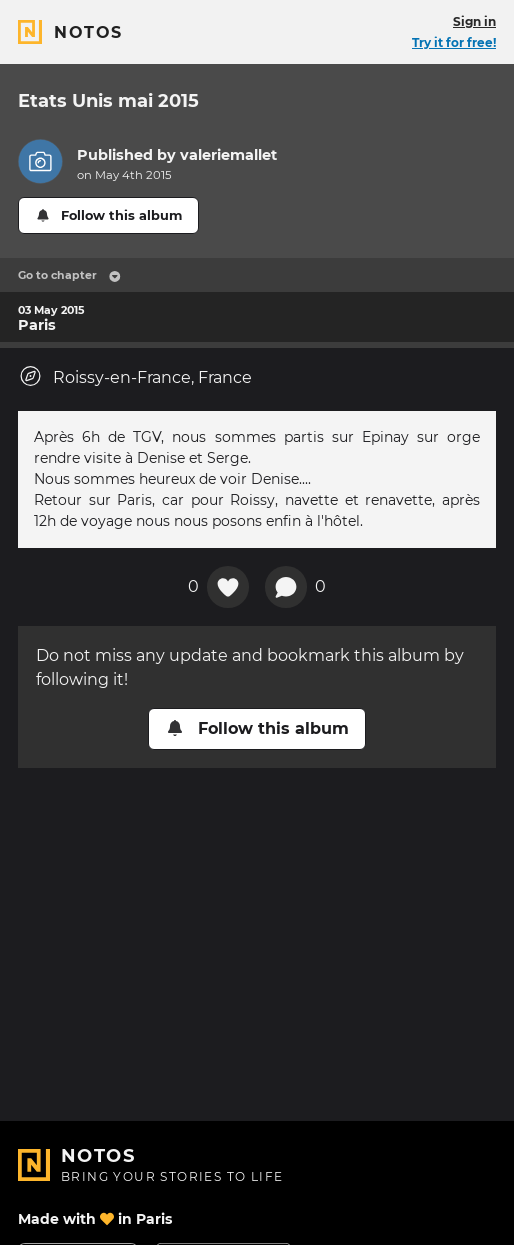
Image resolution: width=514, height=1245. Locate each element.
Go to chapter (69, 275)
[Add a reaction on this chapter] (228, 587)
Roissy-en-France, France (135, 376)
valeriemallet (228, 155)
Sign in (474, 21)
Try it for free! (454, 42)
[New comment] (286, 587)
